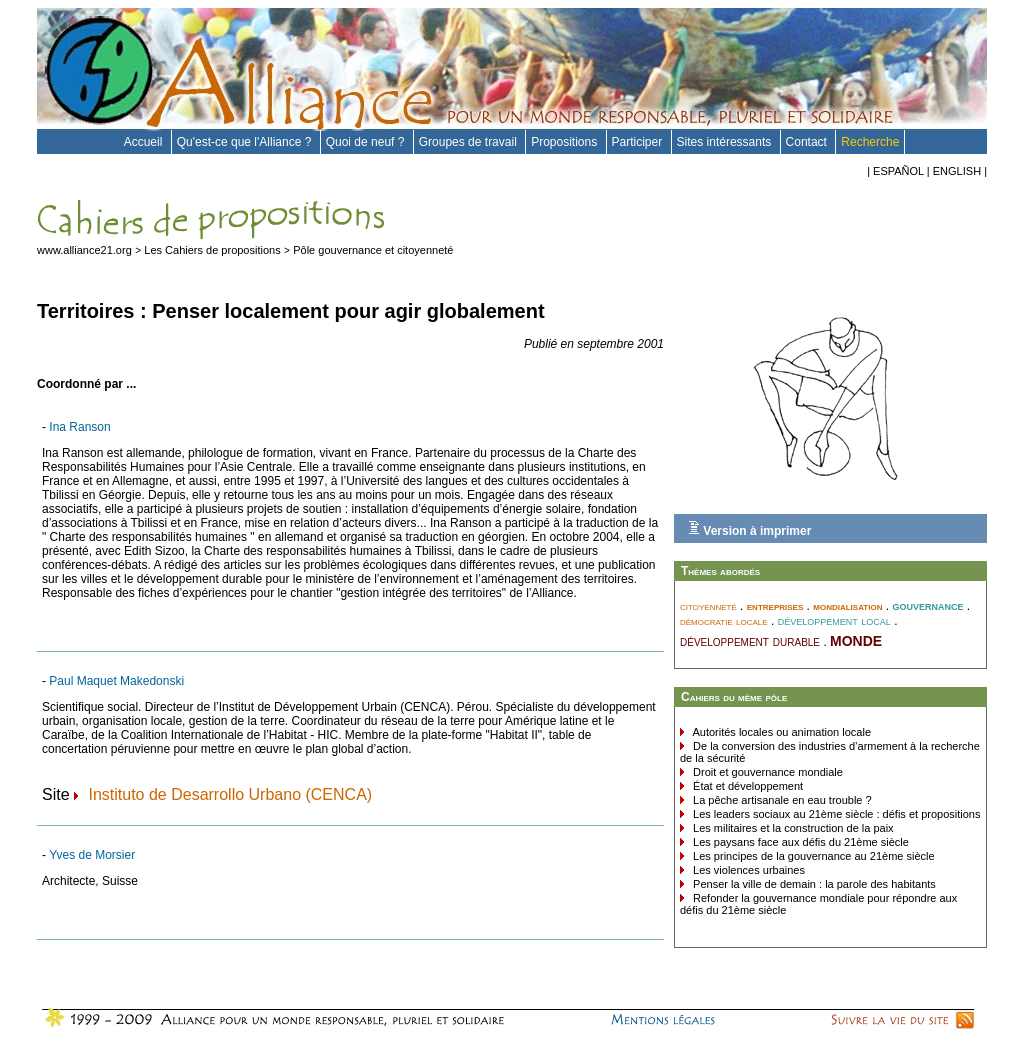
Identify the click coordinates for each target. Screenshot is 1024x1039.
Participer (639, 142)
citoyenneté (708, 606)
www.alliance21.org (84, 250)
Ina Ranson (79, 427)
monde (856, 639)
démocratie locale (724, 621)
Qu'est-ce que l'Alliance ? (246, 142)
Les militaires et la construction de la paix (792, 828)
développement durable (750, 641)
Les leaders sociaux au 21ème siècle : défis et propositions (835, 814)
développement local (834, 620)
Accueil (145, 142)
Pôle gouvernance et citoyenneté (373, 250)
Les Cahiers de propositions (212, 250)
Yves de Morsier (92, 855)
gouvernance (927, 605)
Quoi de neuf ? (367, 142)
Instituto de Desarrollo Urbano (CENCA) (230, 794)
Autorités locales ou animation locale (780, 732)
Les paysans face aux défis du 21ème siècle (799, 842)
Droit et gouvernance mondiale (766, 772)
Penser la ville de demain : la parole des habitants (813, 884)
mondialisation (847, 606)
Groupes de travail (469, 142)
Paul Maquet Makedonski (116, 681)
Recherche (870, 142)
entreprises (775, 606)
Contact (808, 142)
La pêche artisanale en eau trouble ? (781, 800)
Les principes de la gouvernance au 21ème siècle (812, 856)
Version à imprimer (749, 529)
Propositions (565, 142)
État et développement (746, 786)
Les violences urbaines (747, 870)
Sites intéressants (726, 142)
